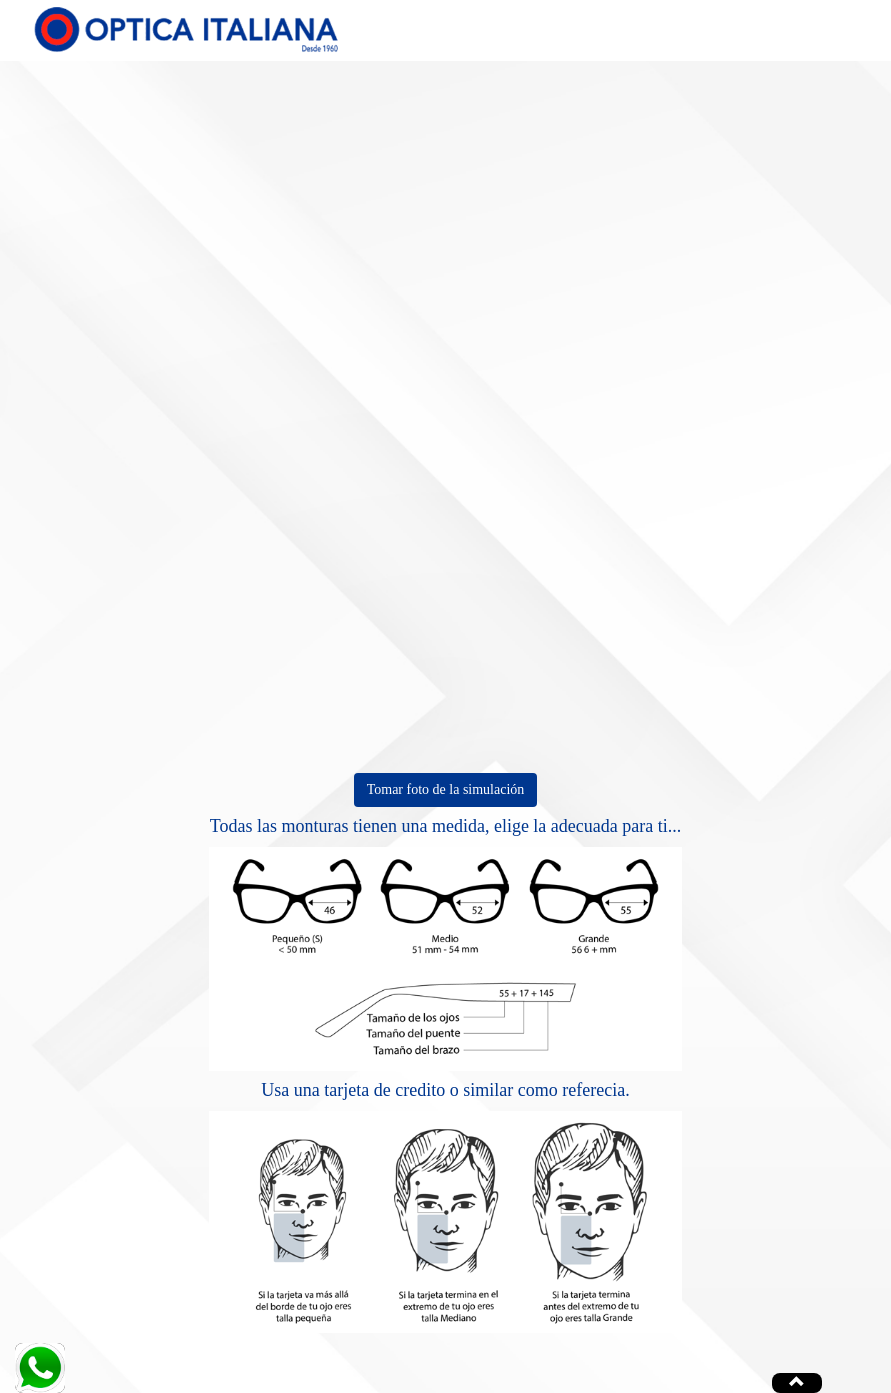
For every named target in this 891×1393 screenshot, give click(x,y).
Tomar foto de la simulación (446, 789)
